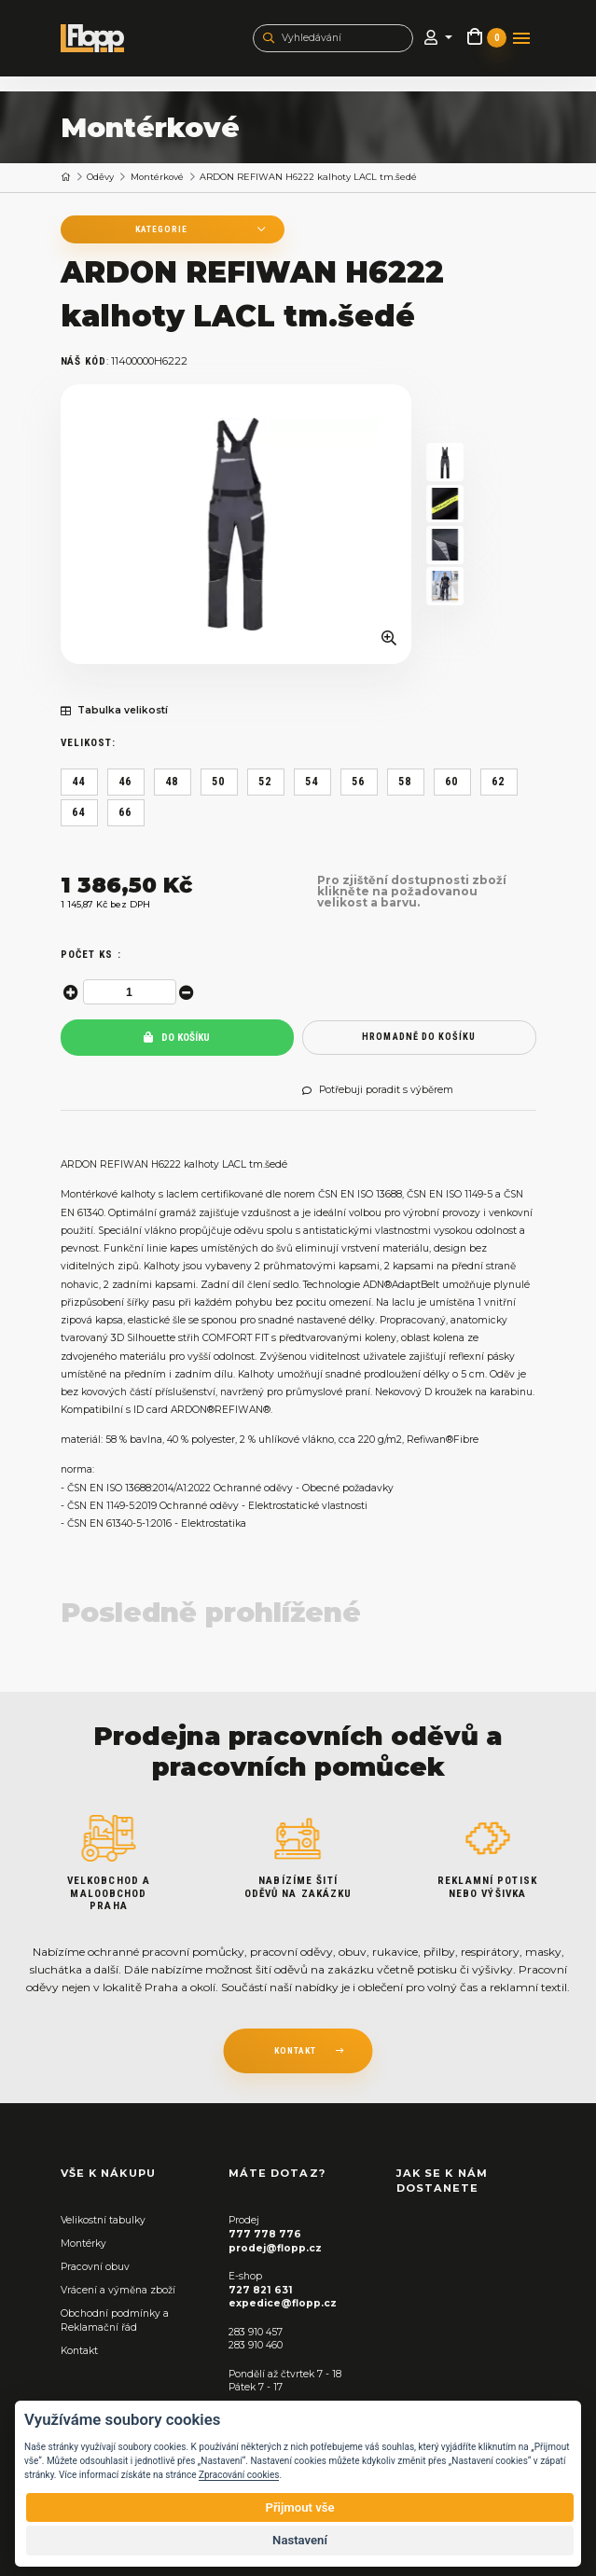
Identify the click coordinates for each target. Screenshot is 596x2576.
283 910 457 (256, 2332)
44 (78, 781)
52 (264, 781)
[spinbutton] (129, 991)
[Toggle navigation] (521, 38)
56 (358, 781)
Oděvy (100, 177)
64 (78, 812)
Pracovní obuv (95, 2267)
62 (498, 781)
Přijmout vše (299, 2507)
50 (218, 781)
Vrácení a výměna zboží (118, 2290)
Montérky (83, 2243)
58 (404, 781)
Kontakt (79, 2351)
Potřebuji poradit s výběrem (377, 1090)
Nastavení (299, 2540)
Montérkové (157, 177)
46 (125, 781)
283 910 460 (256, 2345)
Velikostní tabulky (103, 2220)
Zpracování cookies (239, 2475)
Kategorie (161, 229)
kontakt (295, 2050)
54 (311, 781)
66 (125, 812)
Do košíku (177, 1038)
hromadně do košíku (419, 1037)
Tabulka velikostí (114, 710)
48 (171, 781)
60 (451, 781)
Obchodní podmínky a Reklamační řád (115, 2320)
